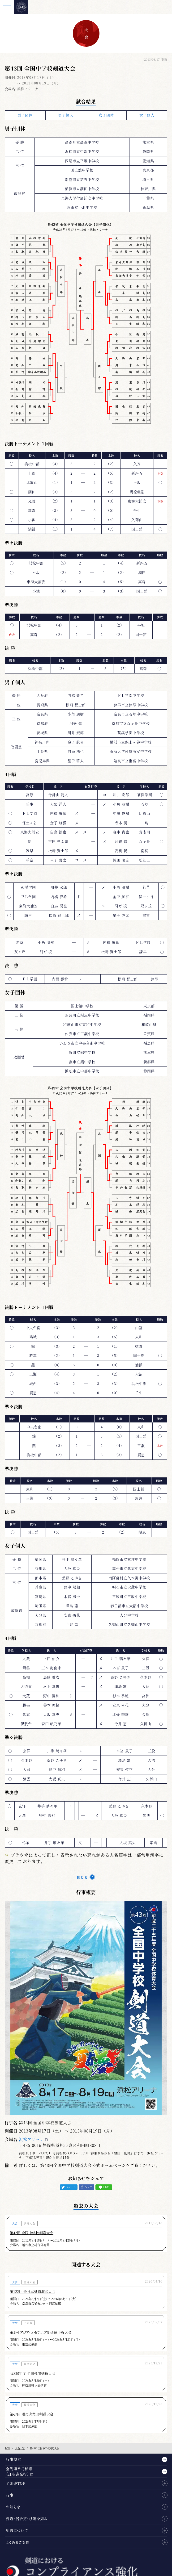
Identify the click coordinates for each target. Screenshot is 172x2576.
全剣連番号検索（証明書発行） (19, 2471)
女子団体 (106, 115)
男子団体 (25, 115)
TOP (7, 2448)
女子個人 (147, 115)
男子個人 (65, 115)
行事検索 (13, 2459)
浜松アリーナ (31, 2139)
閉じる (82, 1877)
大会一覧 (20, 2448)
